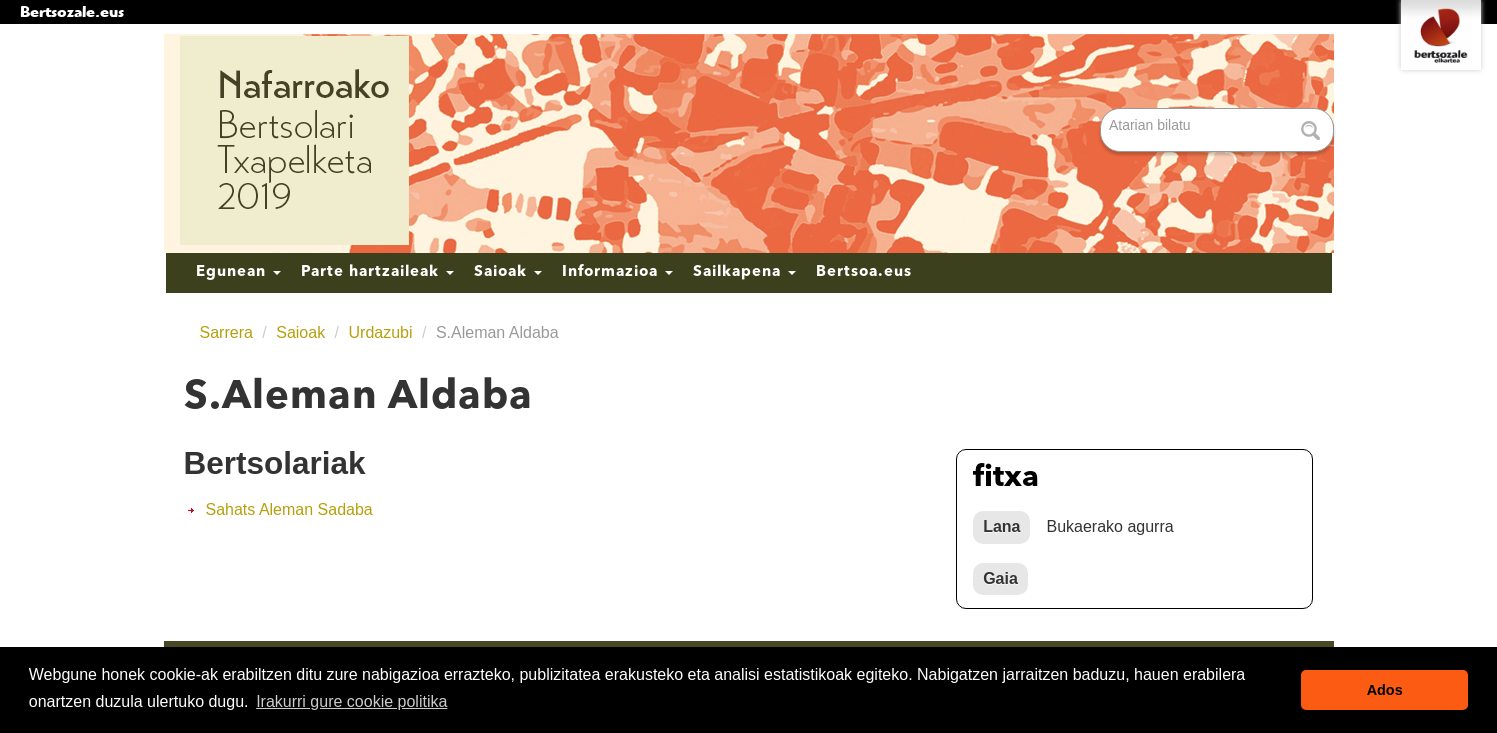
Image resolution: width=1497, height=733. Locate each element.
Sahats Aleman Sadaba (289, 509)
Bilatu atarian (1102, 109)
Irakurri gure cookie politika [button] (351, 701)
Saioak (508, 272)
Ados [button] (1385, 690)
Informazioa (617, 272)
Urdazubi (381, 332)
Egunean (238, 272)
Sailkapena (744, 272)
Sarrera (226, 332)
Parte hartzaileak (377, 272)
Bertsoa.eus (864, 272)
